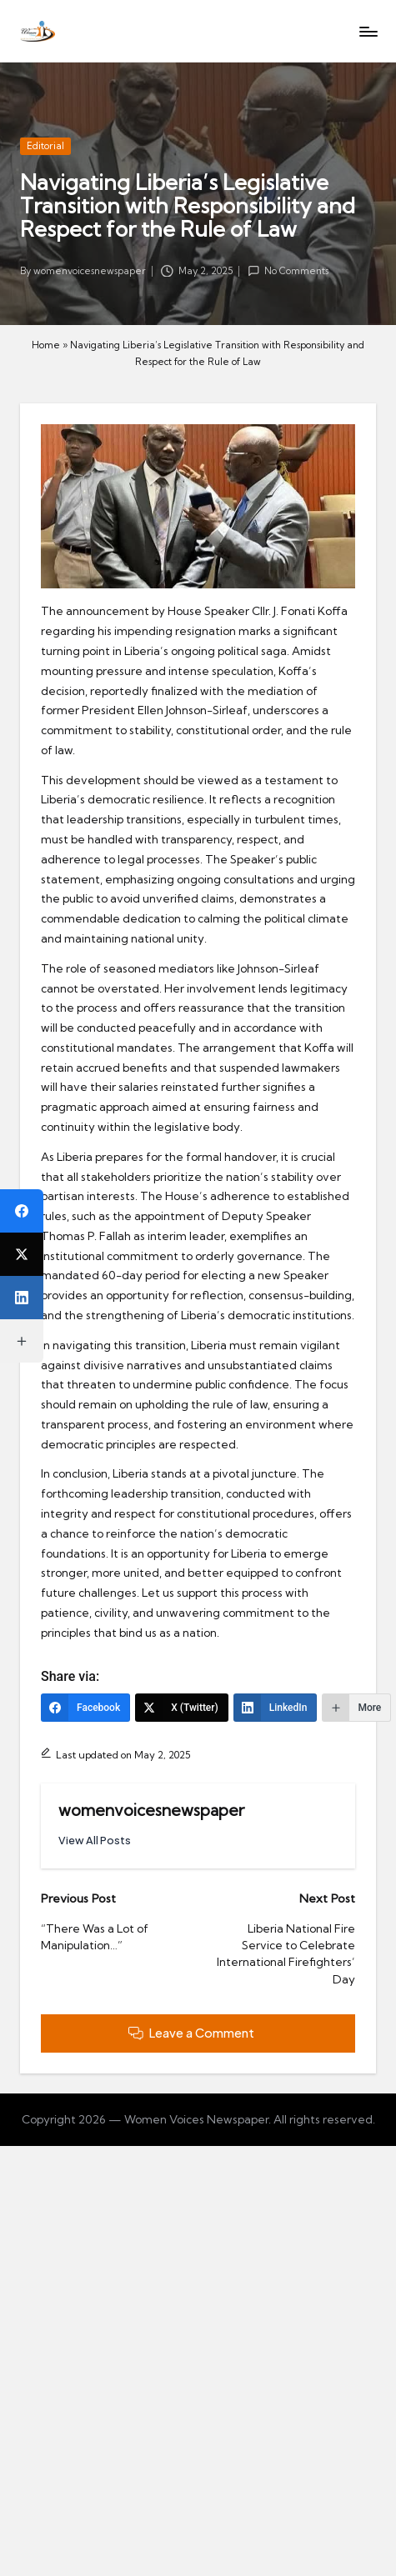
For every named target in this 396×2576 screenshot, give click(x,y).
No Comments (288, 271)
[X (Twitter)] (181, 1707)
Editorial (45, 146)
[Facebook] (85, 1707)
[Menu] (367, 31)
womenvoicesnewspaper (151, 1810)
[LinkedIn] (275, 1707)
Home (46, 345)
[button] (94, 1840)
